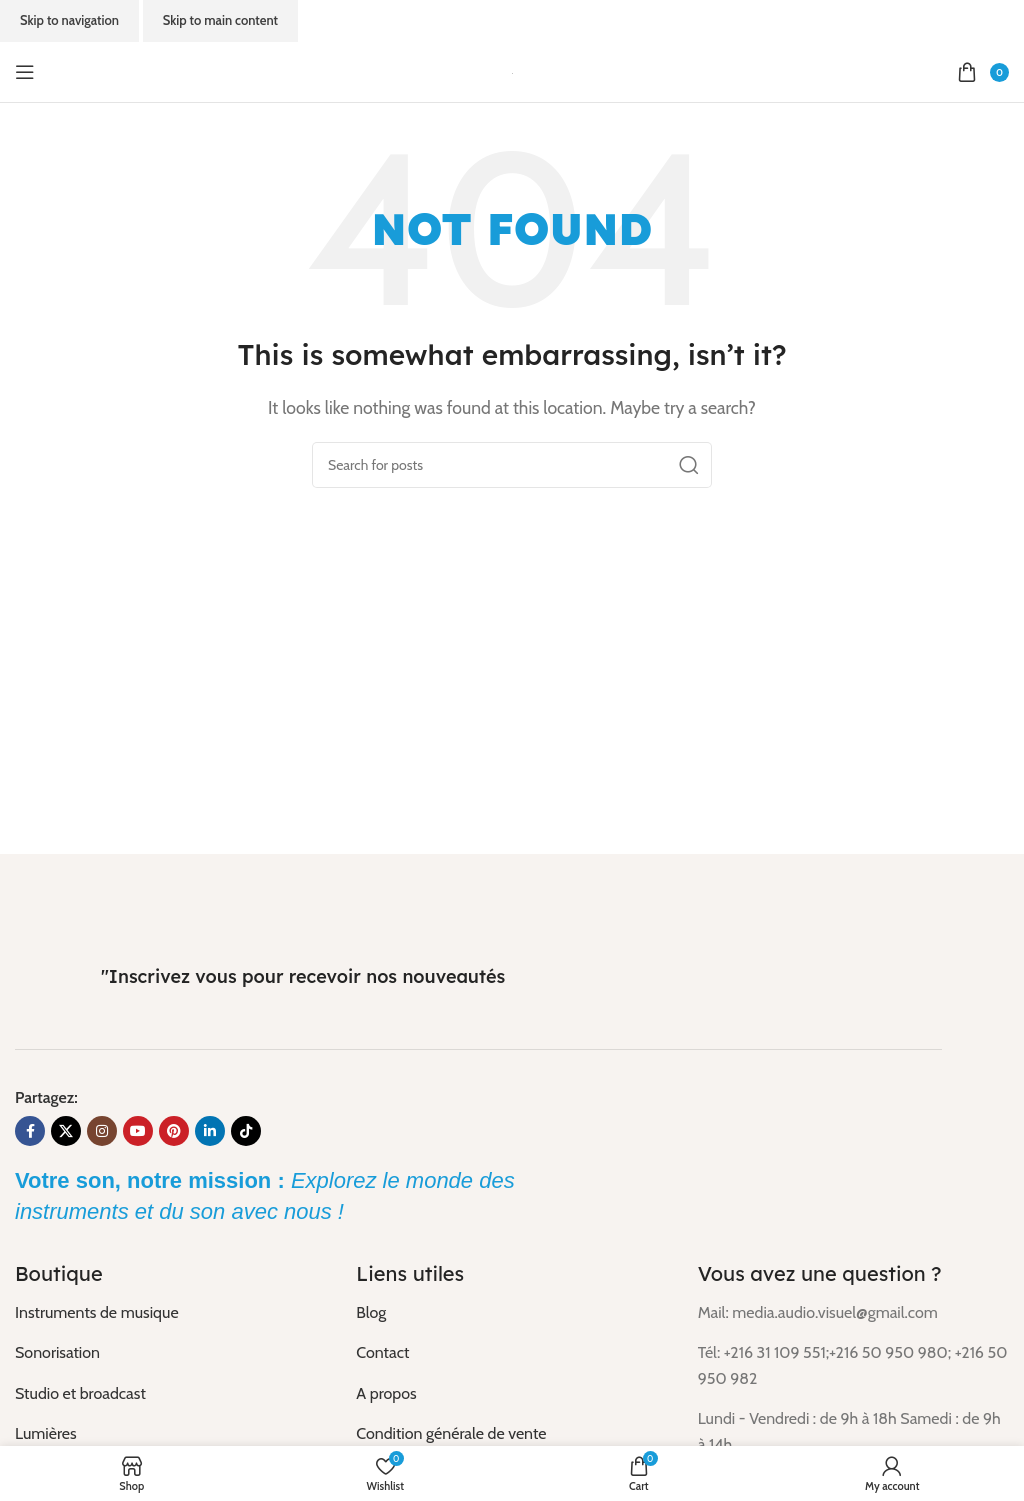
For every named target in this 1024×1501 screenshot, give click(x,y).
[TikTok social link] (246, 1131)
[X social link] (66, 1131)
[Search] (512, 465)
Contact (382, 1352)
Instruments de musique (97, 1312)
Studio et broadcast (80, 1393)
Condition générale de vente (451, 1433)
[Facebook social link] (30, 1131)
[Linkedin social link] (210, 1131)
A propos (386, 1393)
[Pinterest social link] (174, 1131)
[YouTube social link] (138, 1131)
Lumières (46, 1433)
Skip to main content (220, 20)
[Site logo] (512, 71)
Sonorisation (57, 1352)
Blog (371, 1312)
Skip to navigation (69, 20)
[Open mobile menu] (25, 72)
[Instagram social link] (102, 1131)
